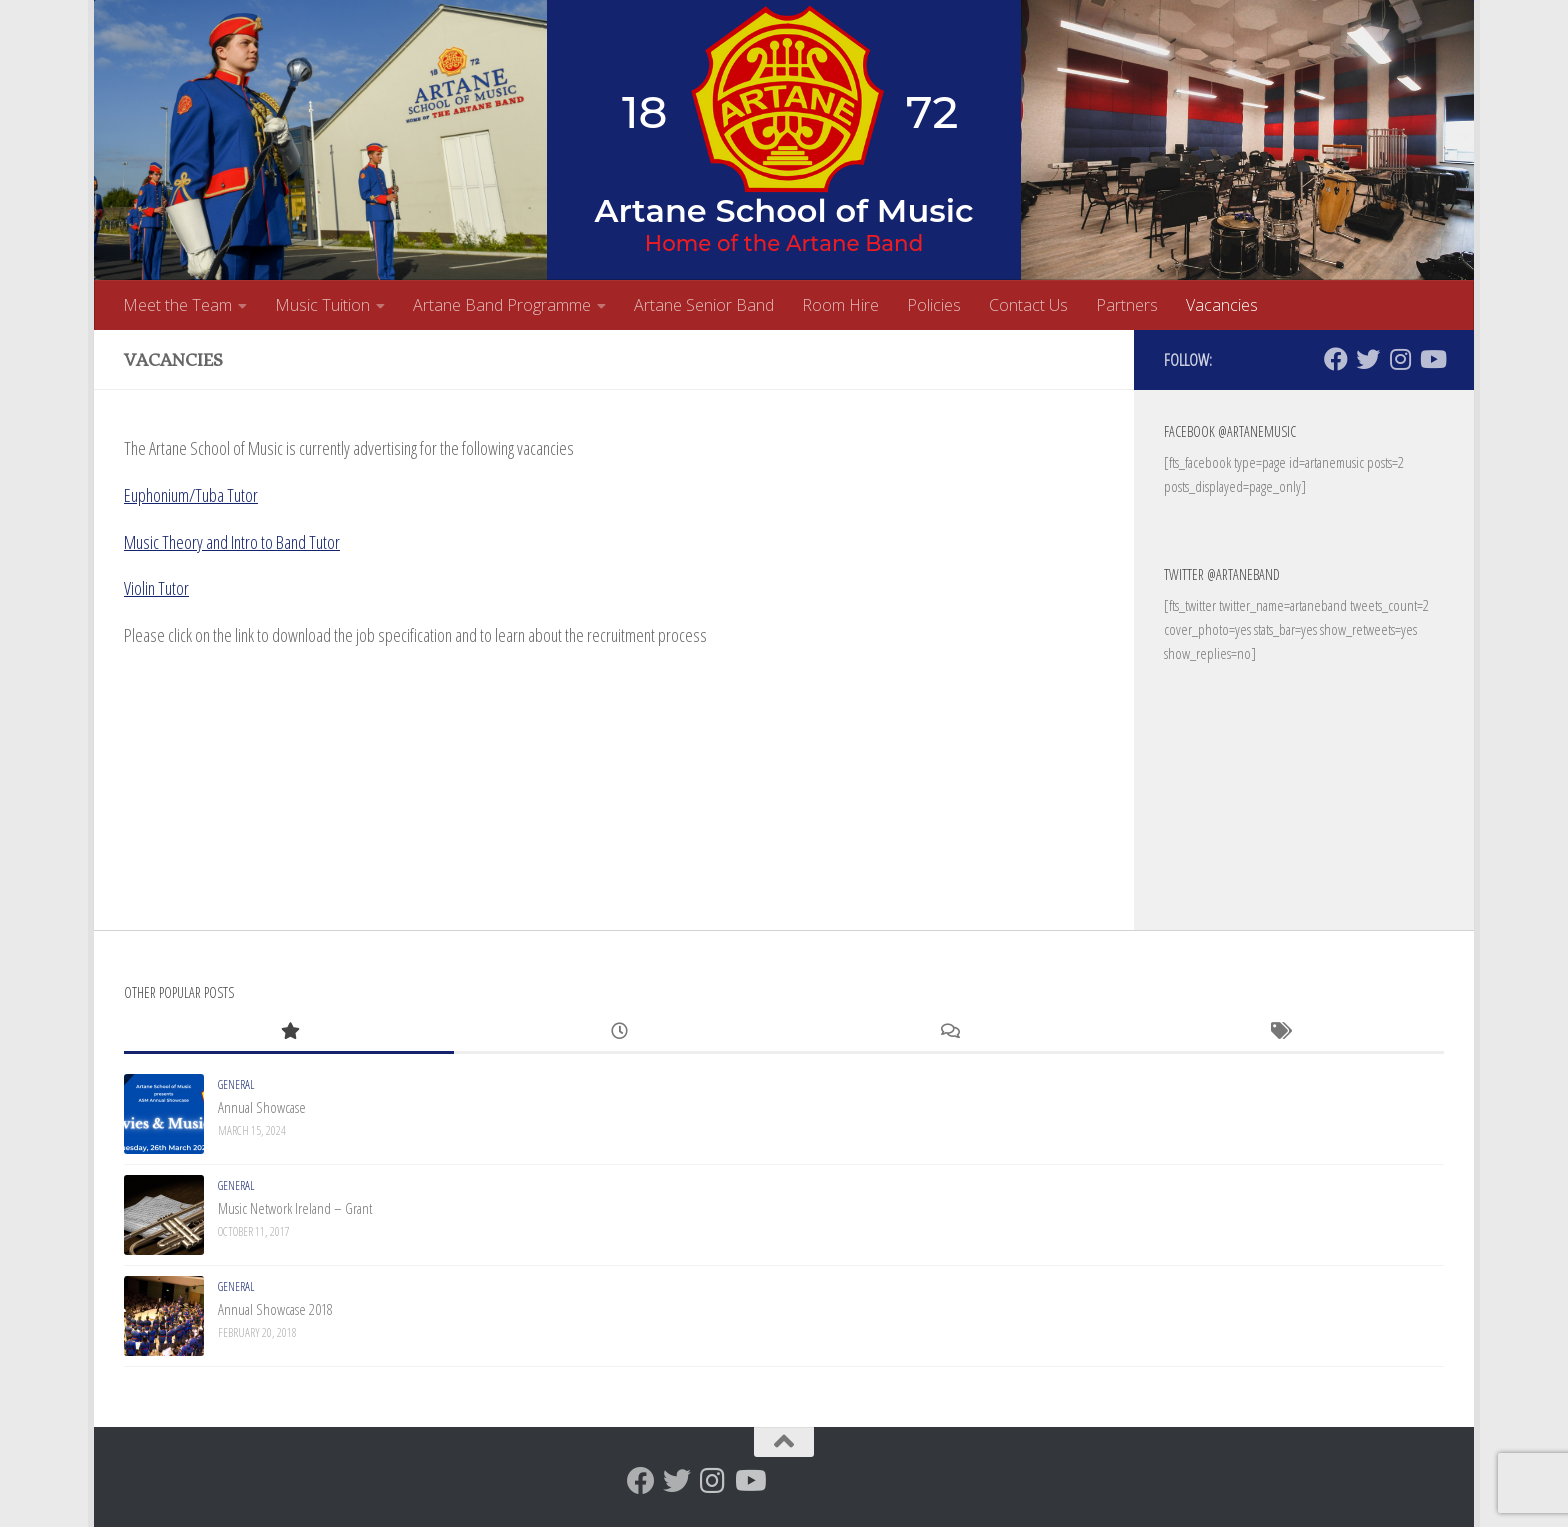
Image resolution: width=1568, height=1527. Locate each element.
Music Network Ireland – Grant (295, 1208)
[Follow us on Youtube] (1432, 359)
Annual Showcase (262, 1107)
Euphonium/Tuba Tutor (191, 495)
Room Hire (840, 305)
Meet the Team (177, 305)
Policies (934, 305)
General (236, 1084)
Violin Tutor (156, 588)
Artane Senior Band (704, 305)
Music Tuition (322, 305)
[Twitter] (1368, 359)
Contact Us (1028, 305)
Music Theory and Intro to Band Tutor (232, 542)
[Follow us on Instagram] (1400, 359)
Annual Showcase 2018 (275, 1309)
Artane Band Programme (502, 305)
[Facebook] (1336, 359)
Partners (1127, 305)
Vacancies (1222, 305)
